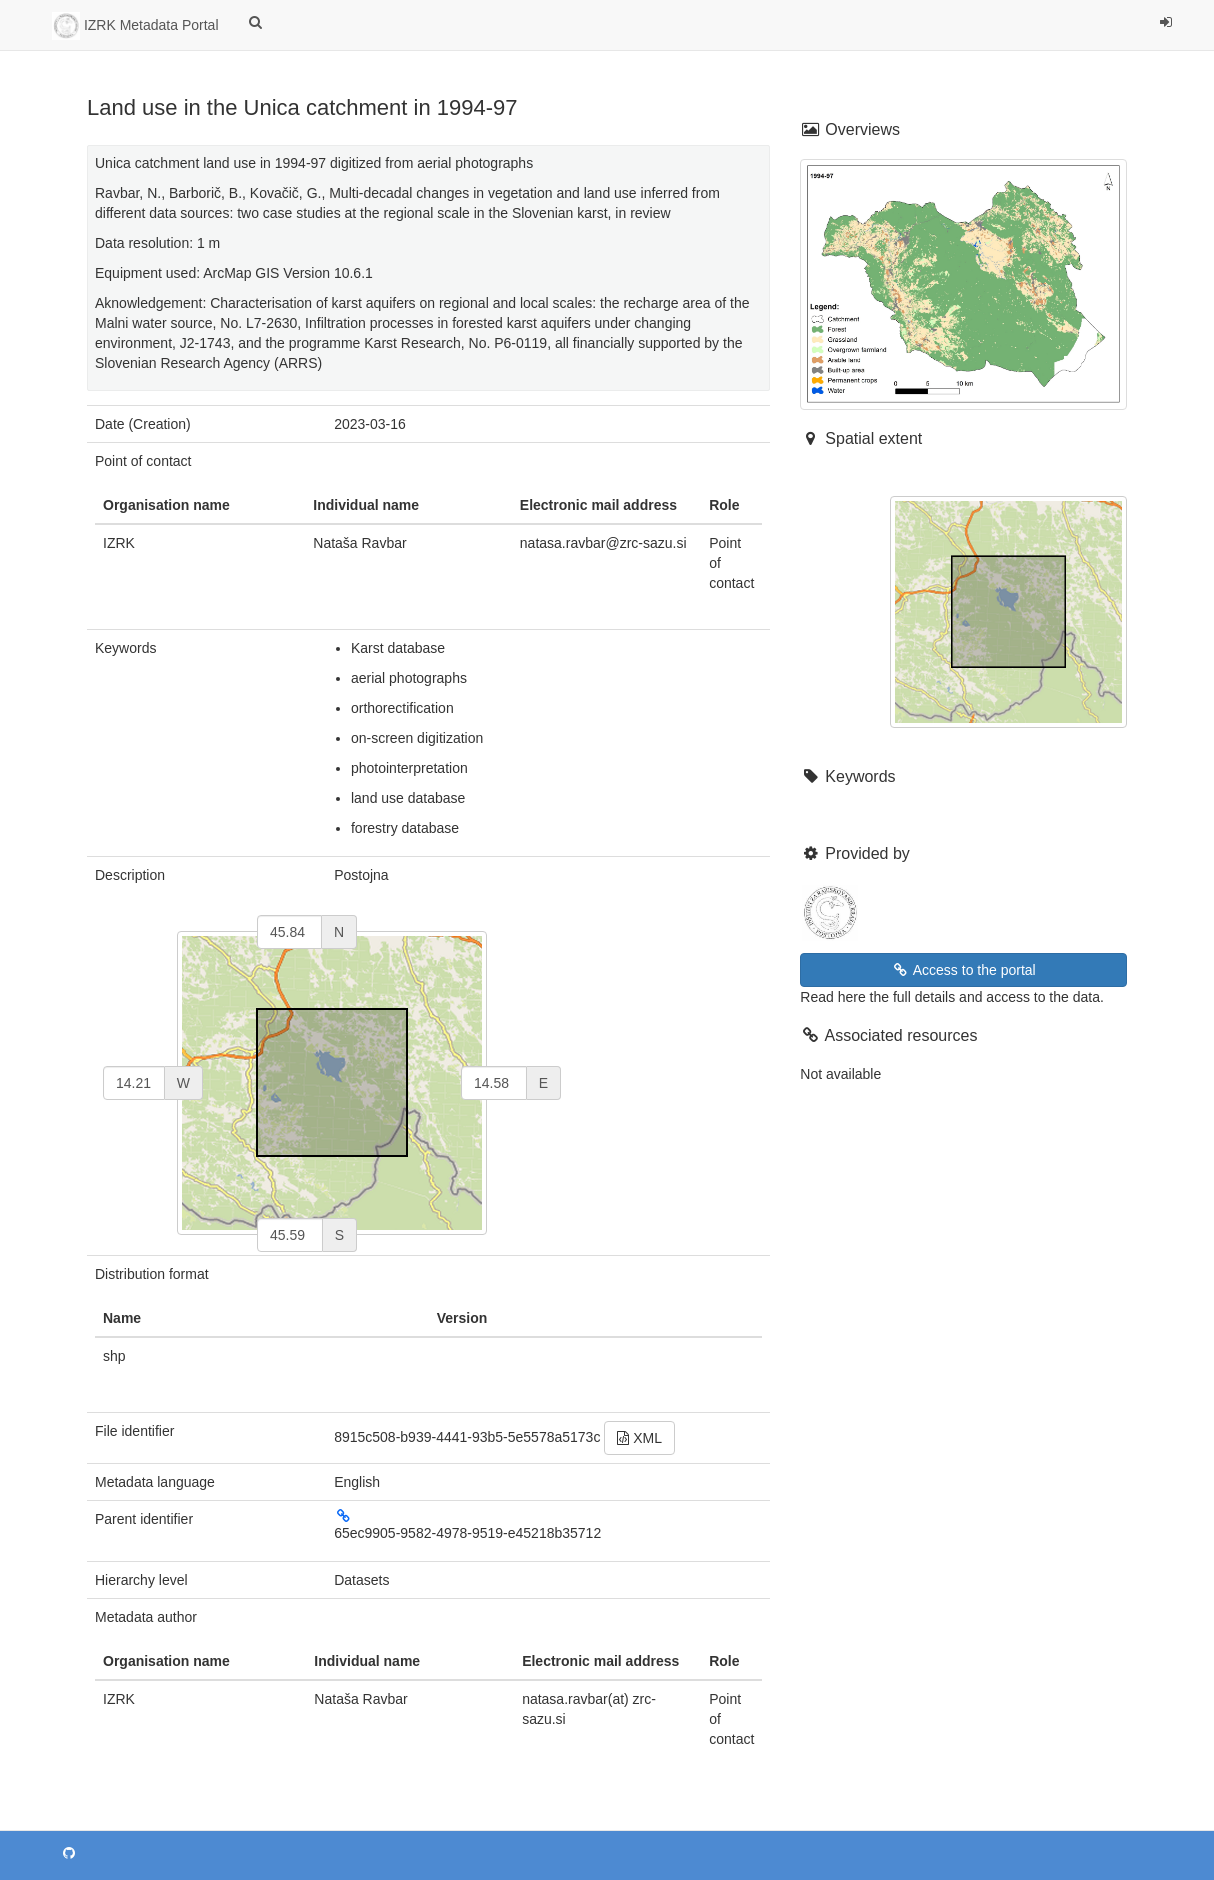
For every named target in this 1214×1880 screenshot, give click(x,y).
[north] (289, 932)
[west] (134, 1083)
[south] (290, 1235)
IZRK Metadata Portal (135, 26)
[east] (494, 1083)
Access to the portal (964, 970)
